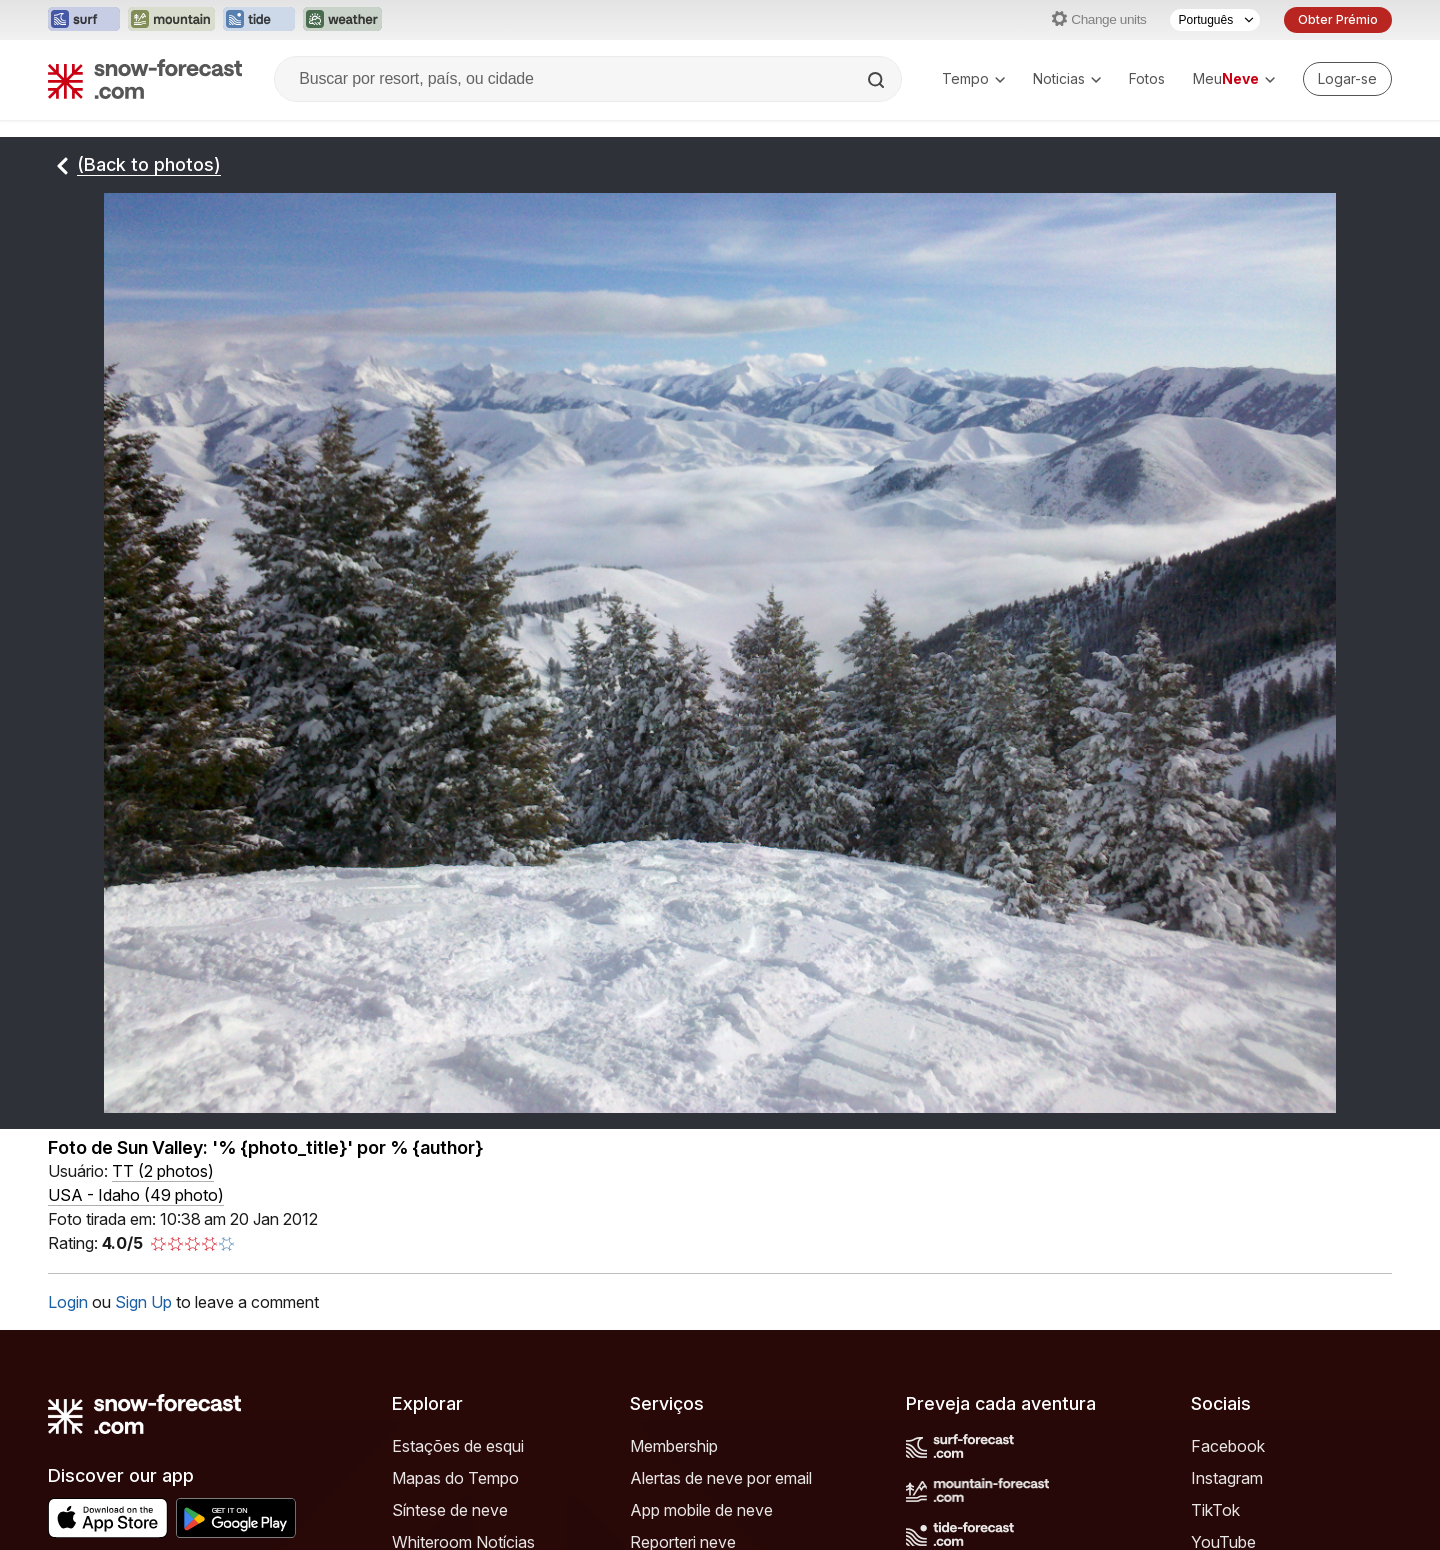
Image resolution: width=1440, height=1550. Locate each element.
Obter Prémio (1338, 19)
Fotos (1147, 78)
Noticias (1067, 78)
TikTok (1215, 1510)
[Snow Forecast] (145, 79)
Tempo (973, 78)
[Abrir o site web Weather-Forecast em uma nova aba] (342, 20)
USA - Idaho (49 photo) (136, 1195)
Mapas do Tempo (455, 1478)
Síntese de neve (450, 1510)
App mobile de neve (701, 1510)
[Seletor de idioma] (1215, 20)
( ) (163, 1171)
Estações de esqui (458, 1446)
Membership (674, 1446)
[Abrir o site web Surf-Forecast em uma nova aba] (84, 20)
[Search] (878, 80)
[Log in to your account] (1347, 79)
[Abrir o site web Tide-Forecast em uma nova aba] (259, 20)
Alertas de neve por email (721, 1478)
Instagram (1227, 1478)
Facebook (1228, 1446)
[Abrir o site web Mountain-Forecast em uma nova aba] (171, 20)
